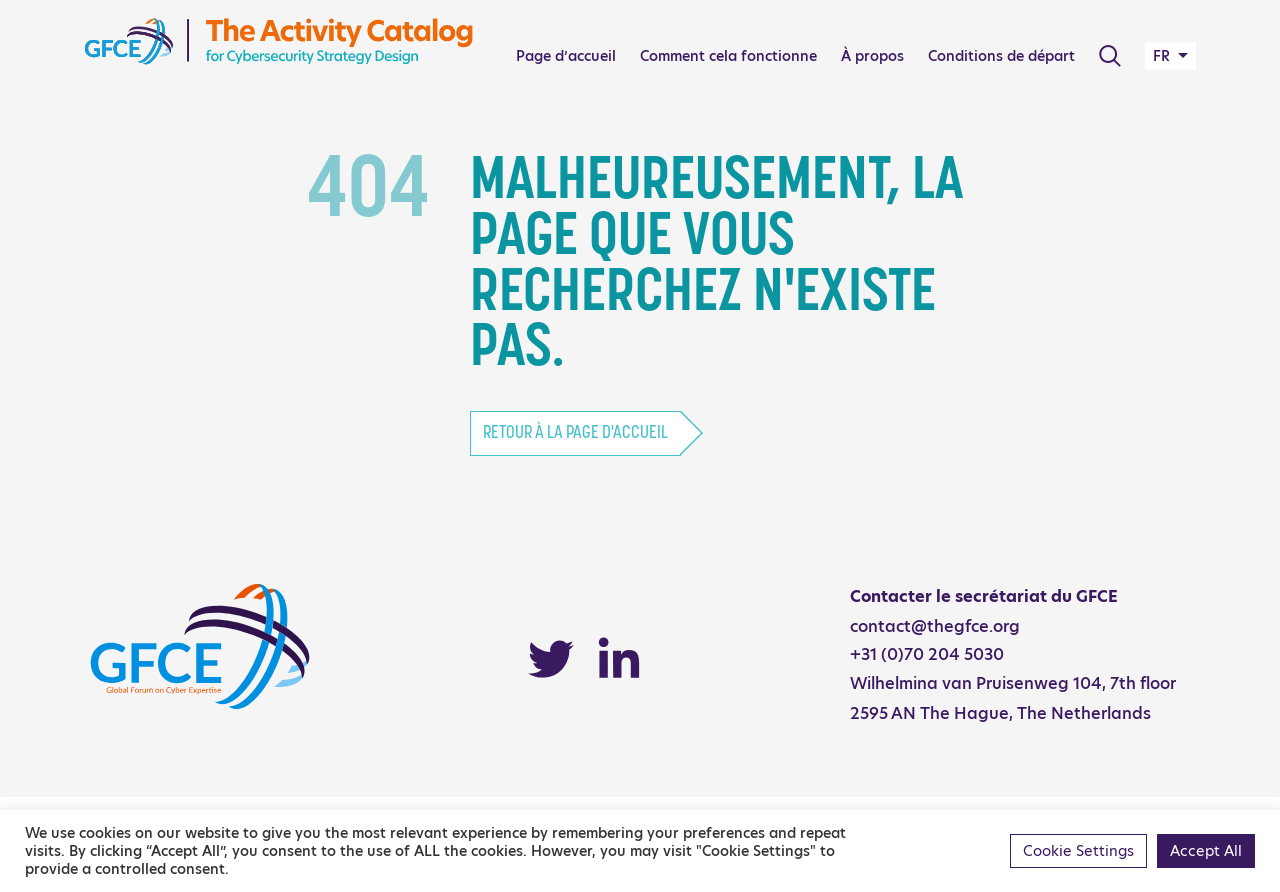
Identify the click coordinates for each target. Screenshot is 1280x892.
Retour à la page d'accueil (575, 433)
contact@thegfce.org (935, 626)
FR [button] (1163, 56)
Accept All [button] (1206, 851)
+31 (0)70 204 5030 (927, 654)
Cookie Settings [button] (1078, 851)
